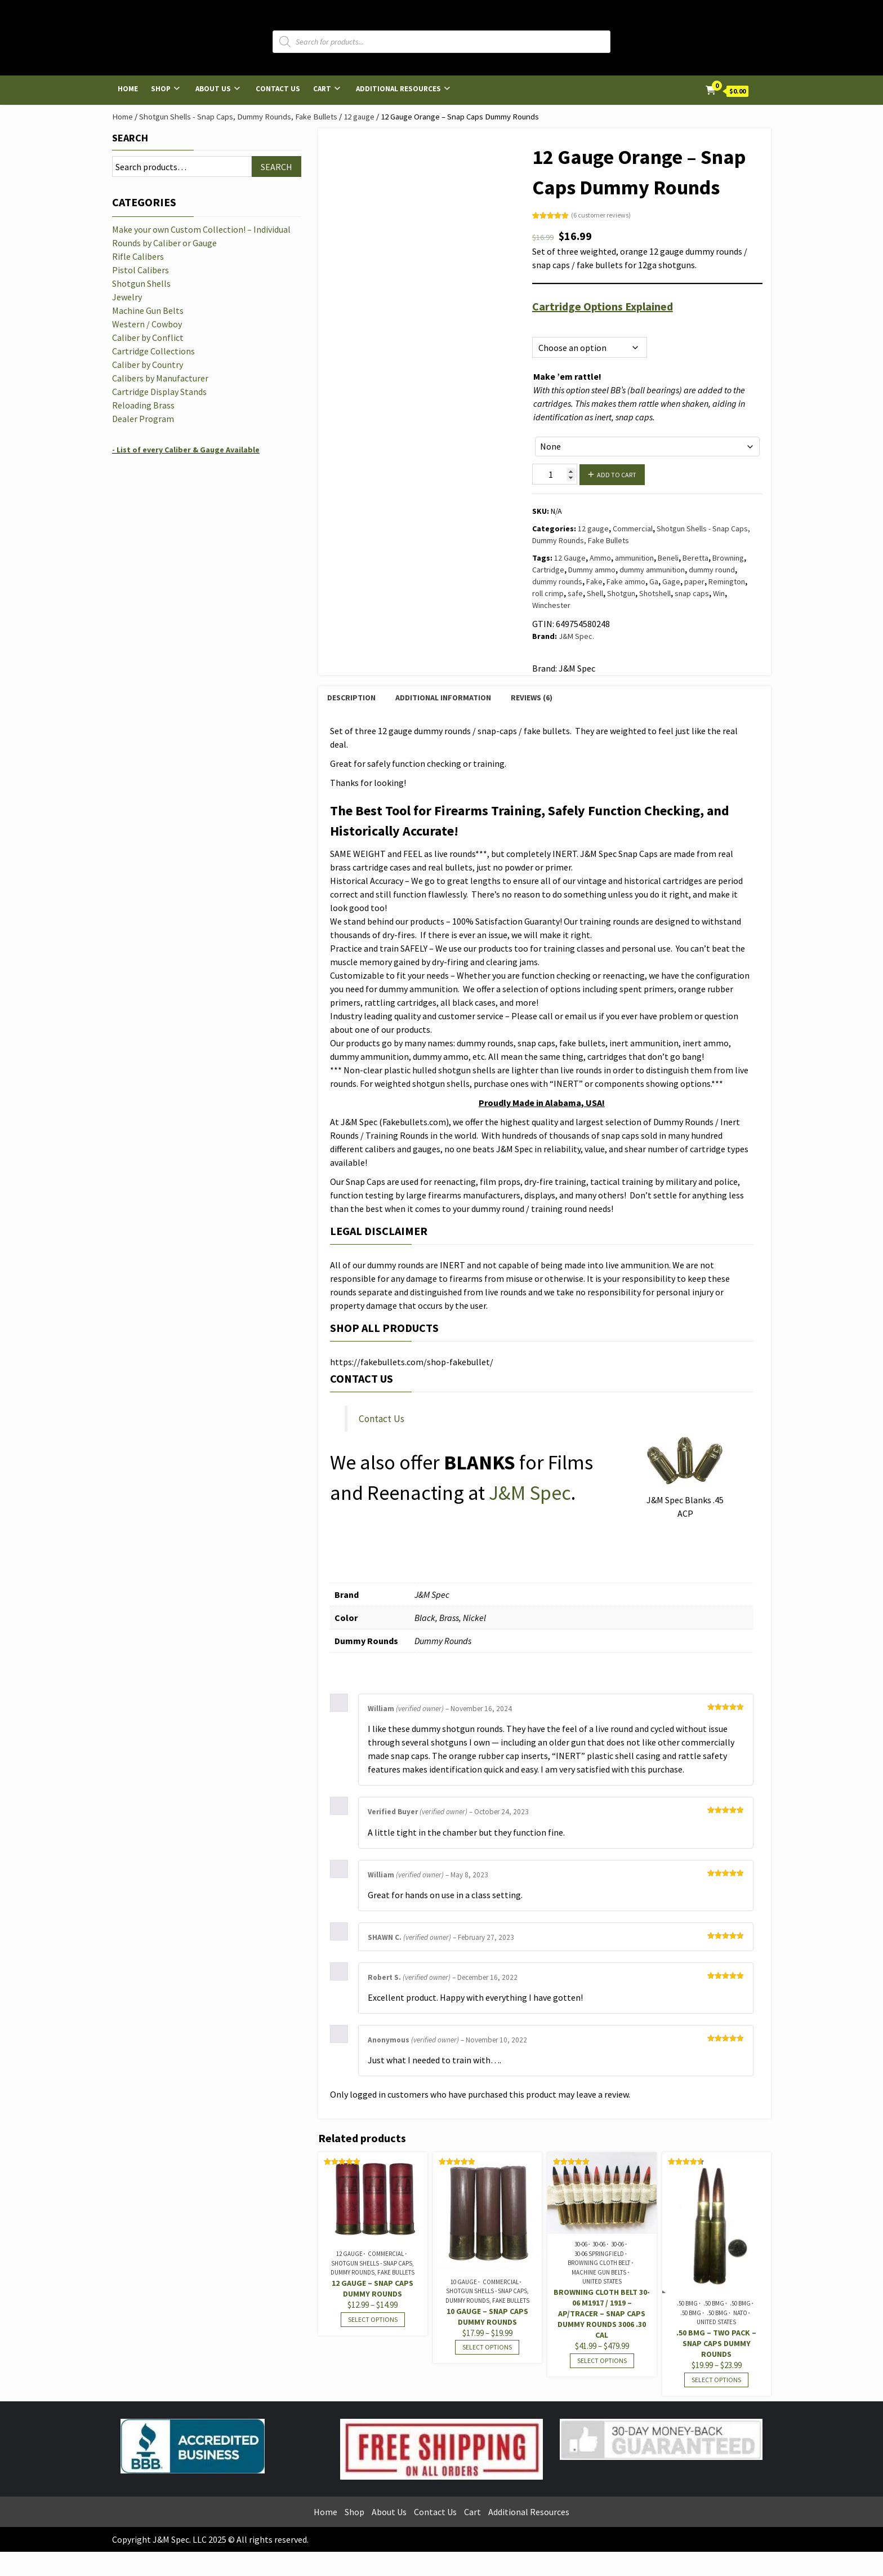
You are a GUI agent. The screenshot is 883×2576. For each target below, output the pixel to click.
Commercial (633, 528)
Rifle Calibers (138, 256)
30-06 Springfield (599, 2254)
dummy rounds (557, 581)
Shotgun (621, 593)
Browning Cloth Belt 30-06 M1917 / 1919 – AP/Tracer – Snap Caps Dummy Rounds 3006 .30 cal (602, 2313)
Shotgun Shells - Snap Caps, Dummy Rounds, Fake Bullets (238, 117)
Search (130, 137)
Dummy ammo (592, 570)
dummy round (712, 570)
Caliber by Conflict (148, 337)
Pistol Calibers (140, 270)
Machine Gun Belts (599, 2272)
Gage (671, 581)
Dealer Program (143, 418)
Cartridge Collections (153, 351)
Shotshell (655, 593)
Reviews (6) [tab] (531, 697)
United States (602, 2281)
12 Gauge (570, 558)
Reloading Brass (143, 405)
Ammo (600, 558)
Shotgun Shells (141, 283)
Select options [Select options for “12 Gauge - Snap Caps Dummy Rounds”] (373, 2319)
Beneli (668, 558)
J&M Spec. (576, 636)
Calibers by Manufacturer (160, 378)
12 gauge (359, 117)
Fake (594, 581)
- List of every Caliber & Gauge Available (186, 450)
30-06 (580, 2244)
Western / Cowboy (147, 324)
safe (575, 593)
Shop (161, 89)
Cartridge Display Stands (159, 391)
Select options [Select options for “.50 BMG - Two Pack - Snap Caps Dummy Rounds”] (716, 2379)
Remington (726, 581)
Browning (728, 558)
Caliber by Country (147, 364)
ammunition (634, 558)
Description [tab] (351, 697)
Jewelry (127, 297)
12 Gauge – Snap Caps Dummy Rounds (372, 2288)
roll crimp (548, 593)
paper (694, 581)
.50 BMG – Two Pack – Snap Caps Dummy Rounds (716, 2343)
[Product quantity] (554, 474)
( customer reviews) (601, 215)
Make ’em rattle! (567, 376)
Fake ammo (625, 581)
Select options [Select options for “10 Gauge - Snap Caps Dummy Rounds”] (487, 2347)
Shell (595, 593)
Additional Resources (398, 89)
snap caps (692, 593)
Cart (322, 89)
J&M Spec (530, 1492)
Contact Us (278, 89)
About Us (213, 89)
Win (719, 593)
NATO (740, 2313)
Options (545, 324)
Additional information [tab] (443, 697)
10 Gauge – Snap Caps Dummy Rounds (487, 2316)
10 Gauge (464, 2282)
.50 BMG (687, 2303)
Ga (653, 581)
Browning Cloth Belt (599, 2263)
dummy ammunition (652, 570)
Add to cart (616, 474)
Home (128, 89)
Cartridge (548, 570)
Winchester (551, 605)
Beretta (695, 558)
